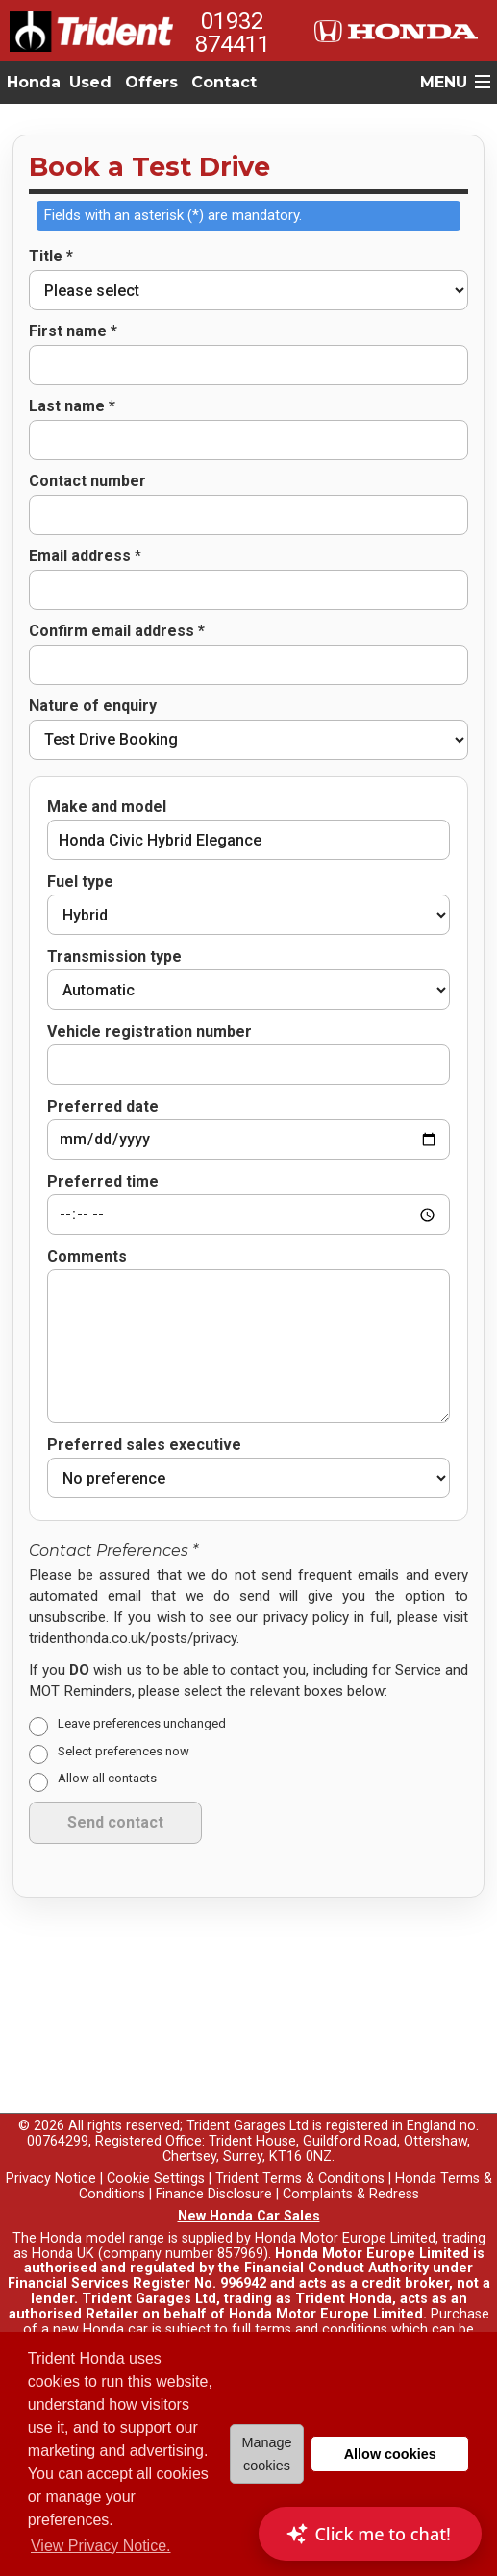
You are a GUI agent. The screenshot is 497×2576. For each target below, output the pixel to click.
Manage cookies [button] (266, 2454)
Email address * (85, 556)
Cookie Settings (156, 2151)
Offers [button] (151, 82)
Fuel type (80, 882)
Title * (51, 256)
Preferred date (103, 1097)
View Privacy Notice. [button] (101, 2546)
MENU (443, 82)
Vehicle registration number (149, 1032)
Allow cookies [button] (390, 2454)
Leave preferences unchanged (142, 1695)
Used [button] (90, 82)
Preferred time (103, 1172)
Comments (87, 1229)
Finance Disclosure (214, 2166)
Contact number (87, 481)
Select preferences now (123, 1723)
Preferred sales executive (144, 1417)
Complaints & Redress (351, 2166)
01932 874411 (232, 33)
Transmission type (114, 957)
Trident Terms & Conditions (300, 2151)
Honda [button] (34, 82)
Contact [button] (224, 82)
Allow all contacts (107, 1751)
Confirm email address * (117, 631)
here (106, 2317)
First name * (73, 331)
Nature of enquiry (93, 706)
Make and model (106, 807)
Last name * (72, 406)
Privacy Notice (51, 2151)
